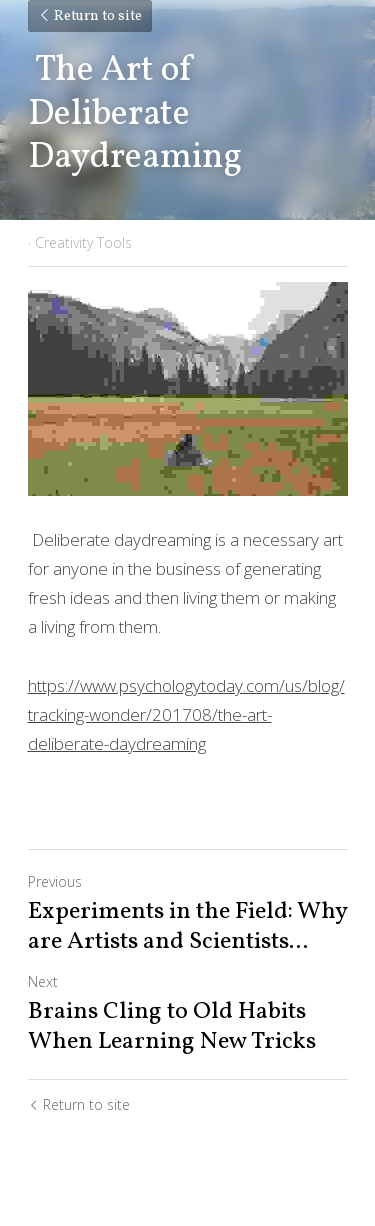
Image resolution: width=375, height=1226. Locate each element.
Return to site (90, 16)
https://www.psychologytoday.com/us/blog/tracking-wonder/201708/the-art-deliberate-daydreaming (186, 714)
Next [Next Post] (43, 981)
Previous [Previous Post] (55, 881)
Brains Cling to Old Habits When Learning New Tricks (172, 1027)
